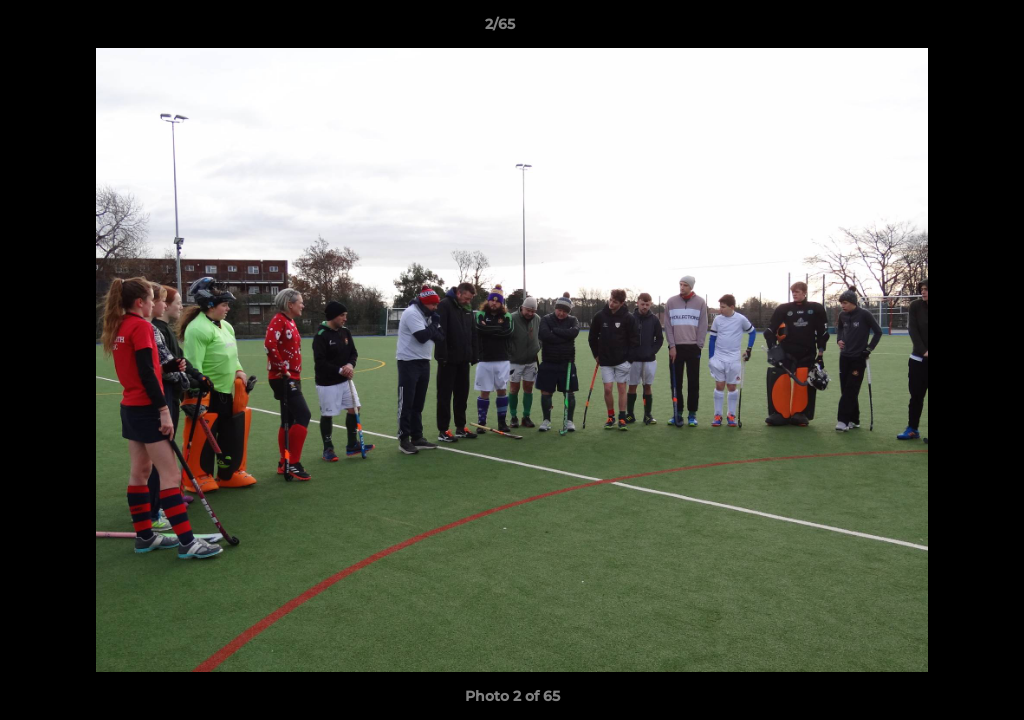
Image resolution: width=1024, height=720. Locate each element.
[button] (940, 29)
